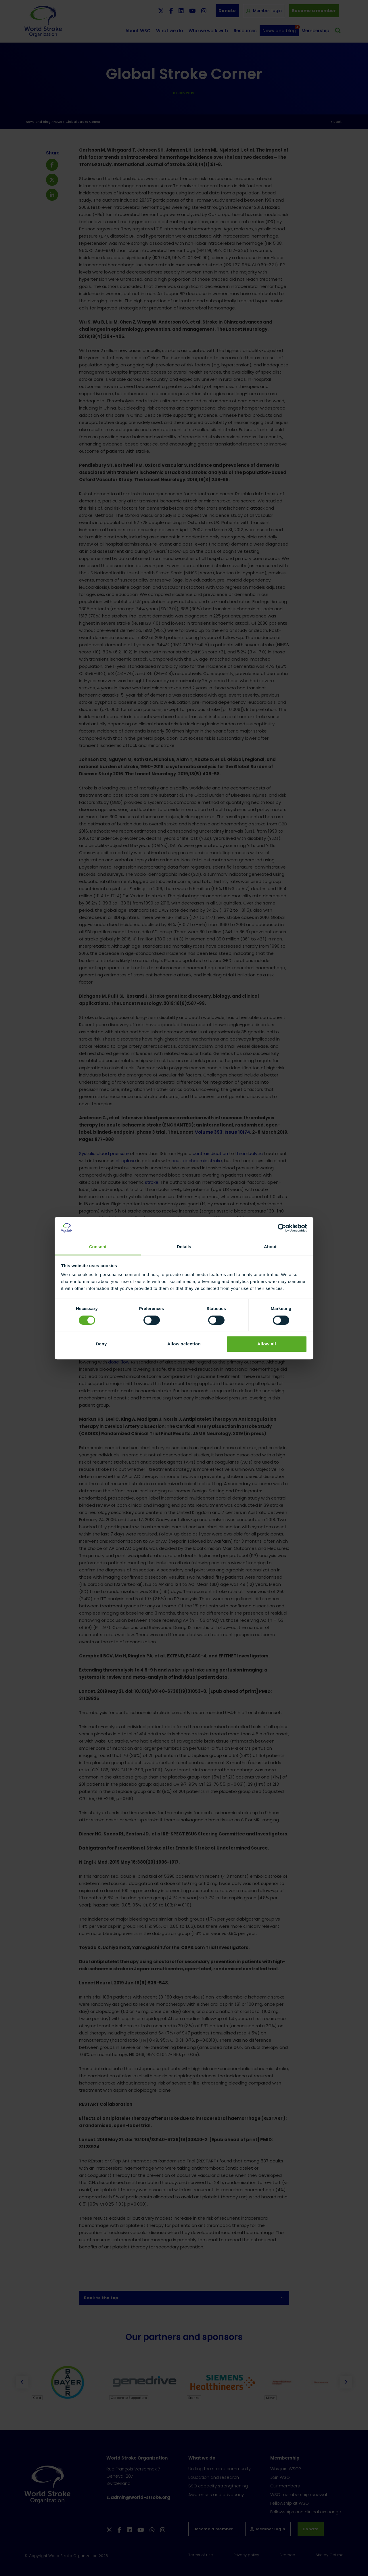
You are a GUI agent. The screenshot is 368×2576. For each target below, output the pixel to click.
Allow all (266, 1344)
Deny (101, 1344)
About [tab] (270, 1246)
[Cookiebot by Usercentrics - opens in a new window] (282, 1227)
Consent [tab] (98, 1246)
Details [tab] (184, 1246)
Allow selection (184, 1344)
